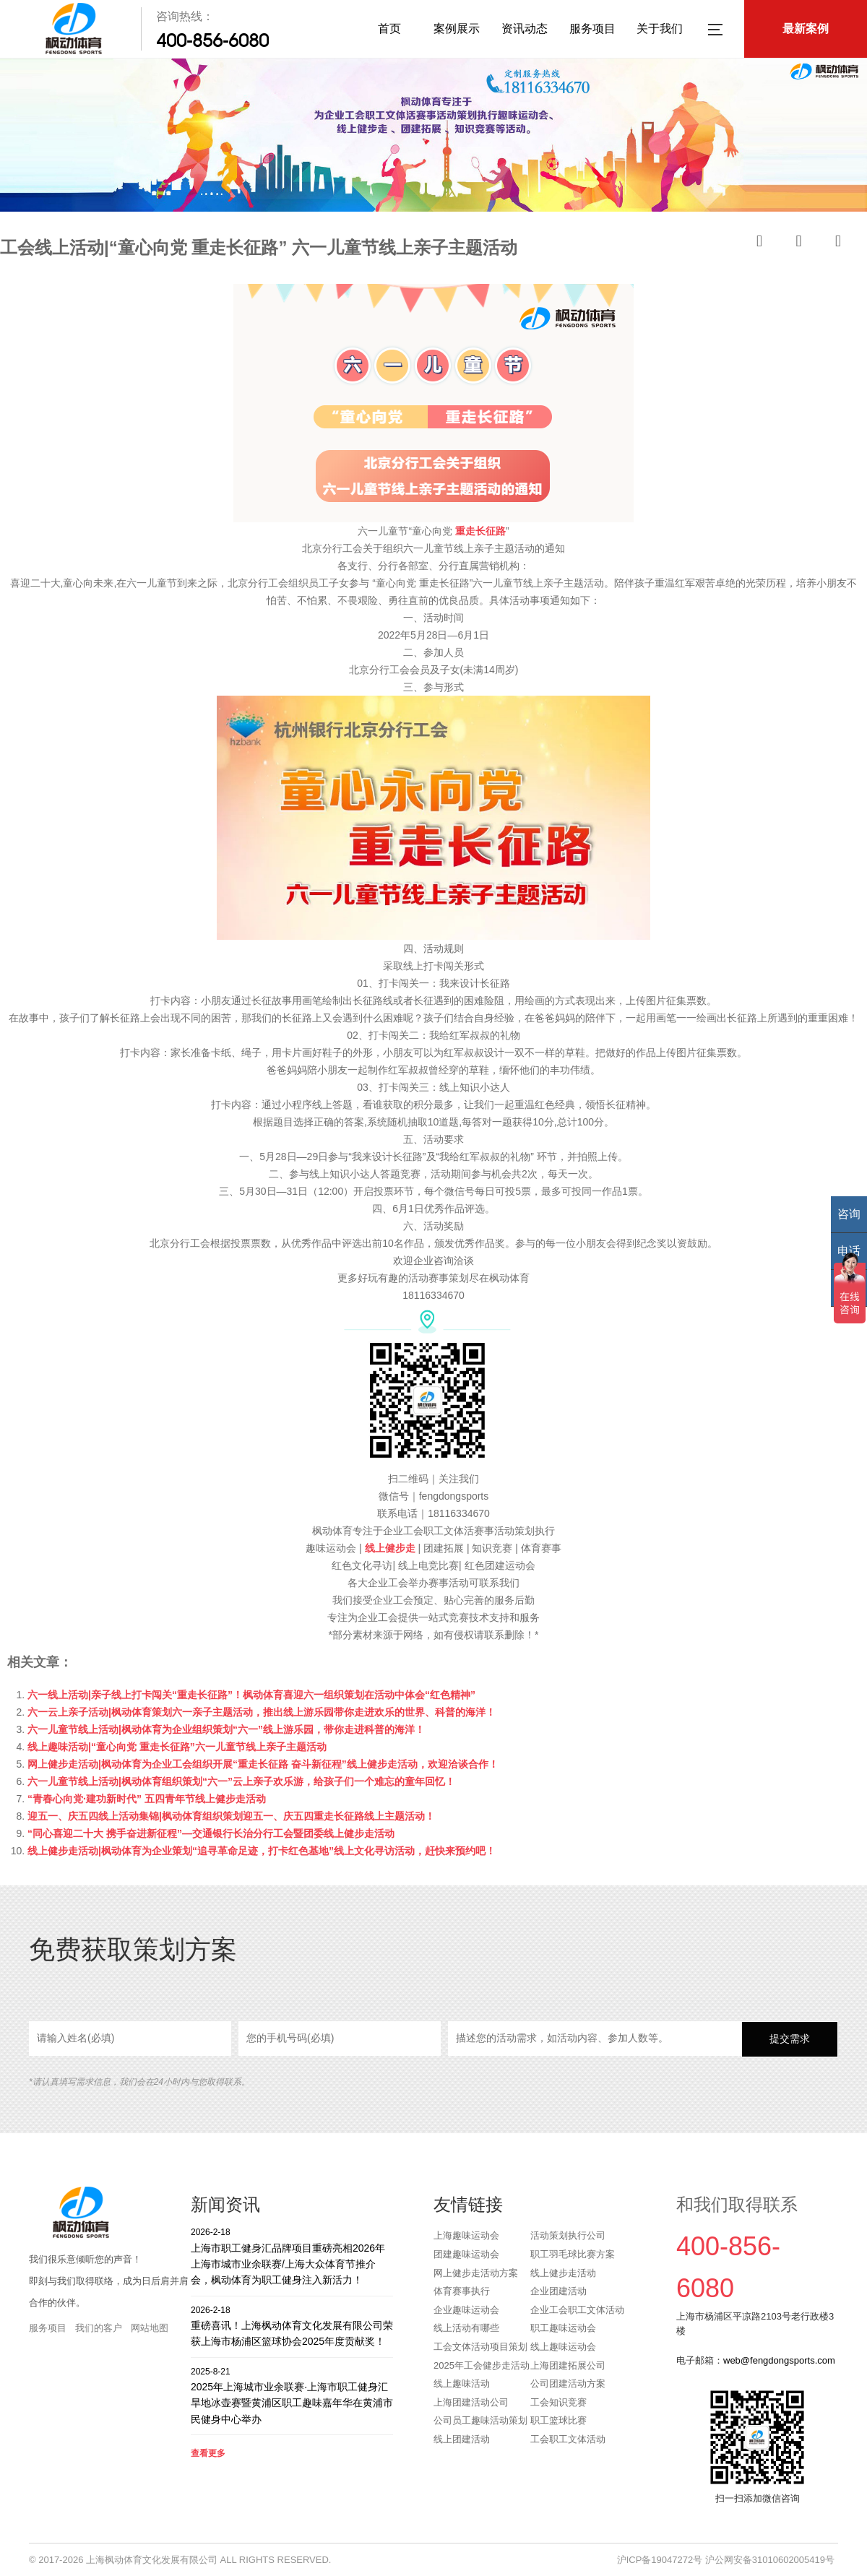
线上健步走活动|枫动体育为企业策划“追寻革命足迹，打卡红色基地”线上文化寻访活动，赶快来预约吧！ (261, 1851)
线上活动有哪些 (466, 2327)
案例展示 (457, 28)
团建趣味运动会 (466, 2254)
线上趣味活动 (462, 2383)
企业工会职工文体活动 (577, 2309)
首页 (389, 28)
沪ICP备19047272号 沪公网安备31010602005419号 (725, 2559)
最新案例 (805, 28)
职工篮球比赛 (558, 2420)
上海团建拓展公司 (567, 2365)
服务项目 (592, 28)
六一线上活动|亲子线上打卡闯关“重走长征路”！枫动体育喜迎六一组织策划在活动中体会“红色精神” (251, 1694)
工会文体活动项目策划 (480, 2346)
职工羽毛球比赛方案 (572, 2254)
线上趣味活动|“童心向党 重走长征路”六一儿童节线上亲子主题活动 (177, 1746)
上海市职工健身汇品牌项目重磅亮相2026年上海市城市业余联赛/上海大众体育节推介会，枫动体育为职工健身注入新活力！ (292, 2256)
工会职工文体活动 (567, 2439)
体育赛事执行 (462, 2291)
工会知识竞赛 (558, 2402)
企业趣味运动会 (466, 2309)
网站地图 (149, 2327)
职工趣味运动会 (563, 2327)
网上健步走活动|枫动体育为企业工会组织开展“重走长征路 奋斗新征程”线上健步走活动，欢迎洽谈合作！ (263, 1764)
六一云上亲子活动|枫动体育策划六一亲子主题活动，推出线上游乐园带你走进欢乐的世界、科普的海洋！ (261, 1712)
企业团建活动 (558, 2291)
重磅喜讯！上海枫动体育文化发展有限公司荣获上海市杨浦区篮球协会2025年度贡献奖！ (292, 2326)
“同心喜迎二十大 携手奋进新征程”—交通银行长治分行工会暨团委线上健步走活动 (210, 1833)
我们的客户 (98, 2327)
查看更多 (208, 2453)
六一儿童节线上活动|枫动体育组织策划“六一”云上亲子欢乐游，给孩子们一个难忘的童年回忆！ (241, 1781)
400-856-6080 (212, 40)
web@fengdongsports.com (779, 2360)
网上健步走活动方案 (476, 2273)
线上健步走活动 (563, 2273)
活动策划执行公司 (567, 2235)
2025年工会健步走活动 (482, 2365)
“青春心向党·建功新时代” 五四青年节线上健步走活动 (146, 1799)
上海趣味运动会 (466, 2235)
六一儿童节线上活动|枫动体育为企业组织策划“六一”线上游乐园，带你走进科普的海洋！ (226, 1729)
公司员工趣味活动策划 (480, 2420)
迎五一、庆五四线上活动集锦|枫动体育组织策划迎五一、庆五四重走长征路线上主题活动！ (231, 1816)
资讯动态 (524, 28)
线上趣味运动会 (563, 2346)
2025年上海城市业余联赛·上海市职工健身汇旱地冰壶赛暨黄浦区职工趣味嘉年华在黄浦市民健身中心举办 (292, 2395)
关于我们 (660, 28)
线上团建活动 (462, 2439)
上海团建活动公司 (471, 2402)
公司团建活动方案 (567, 2383)
